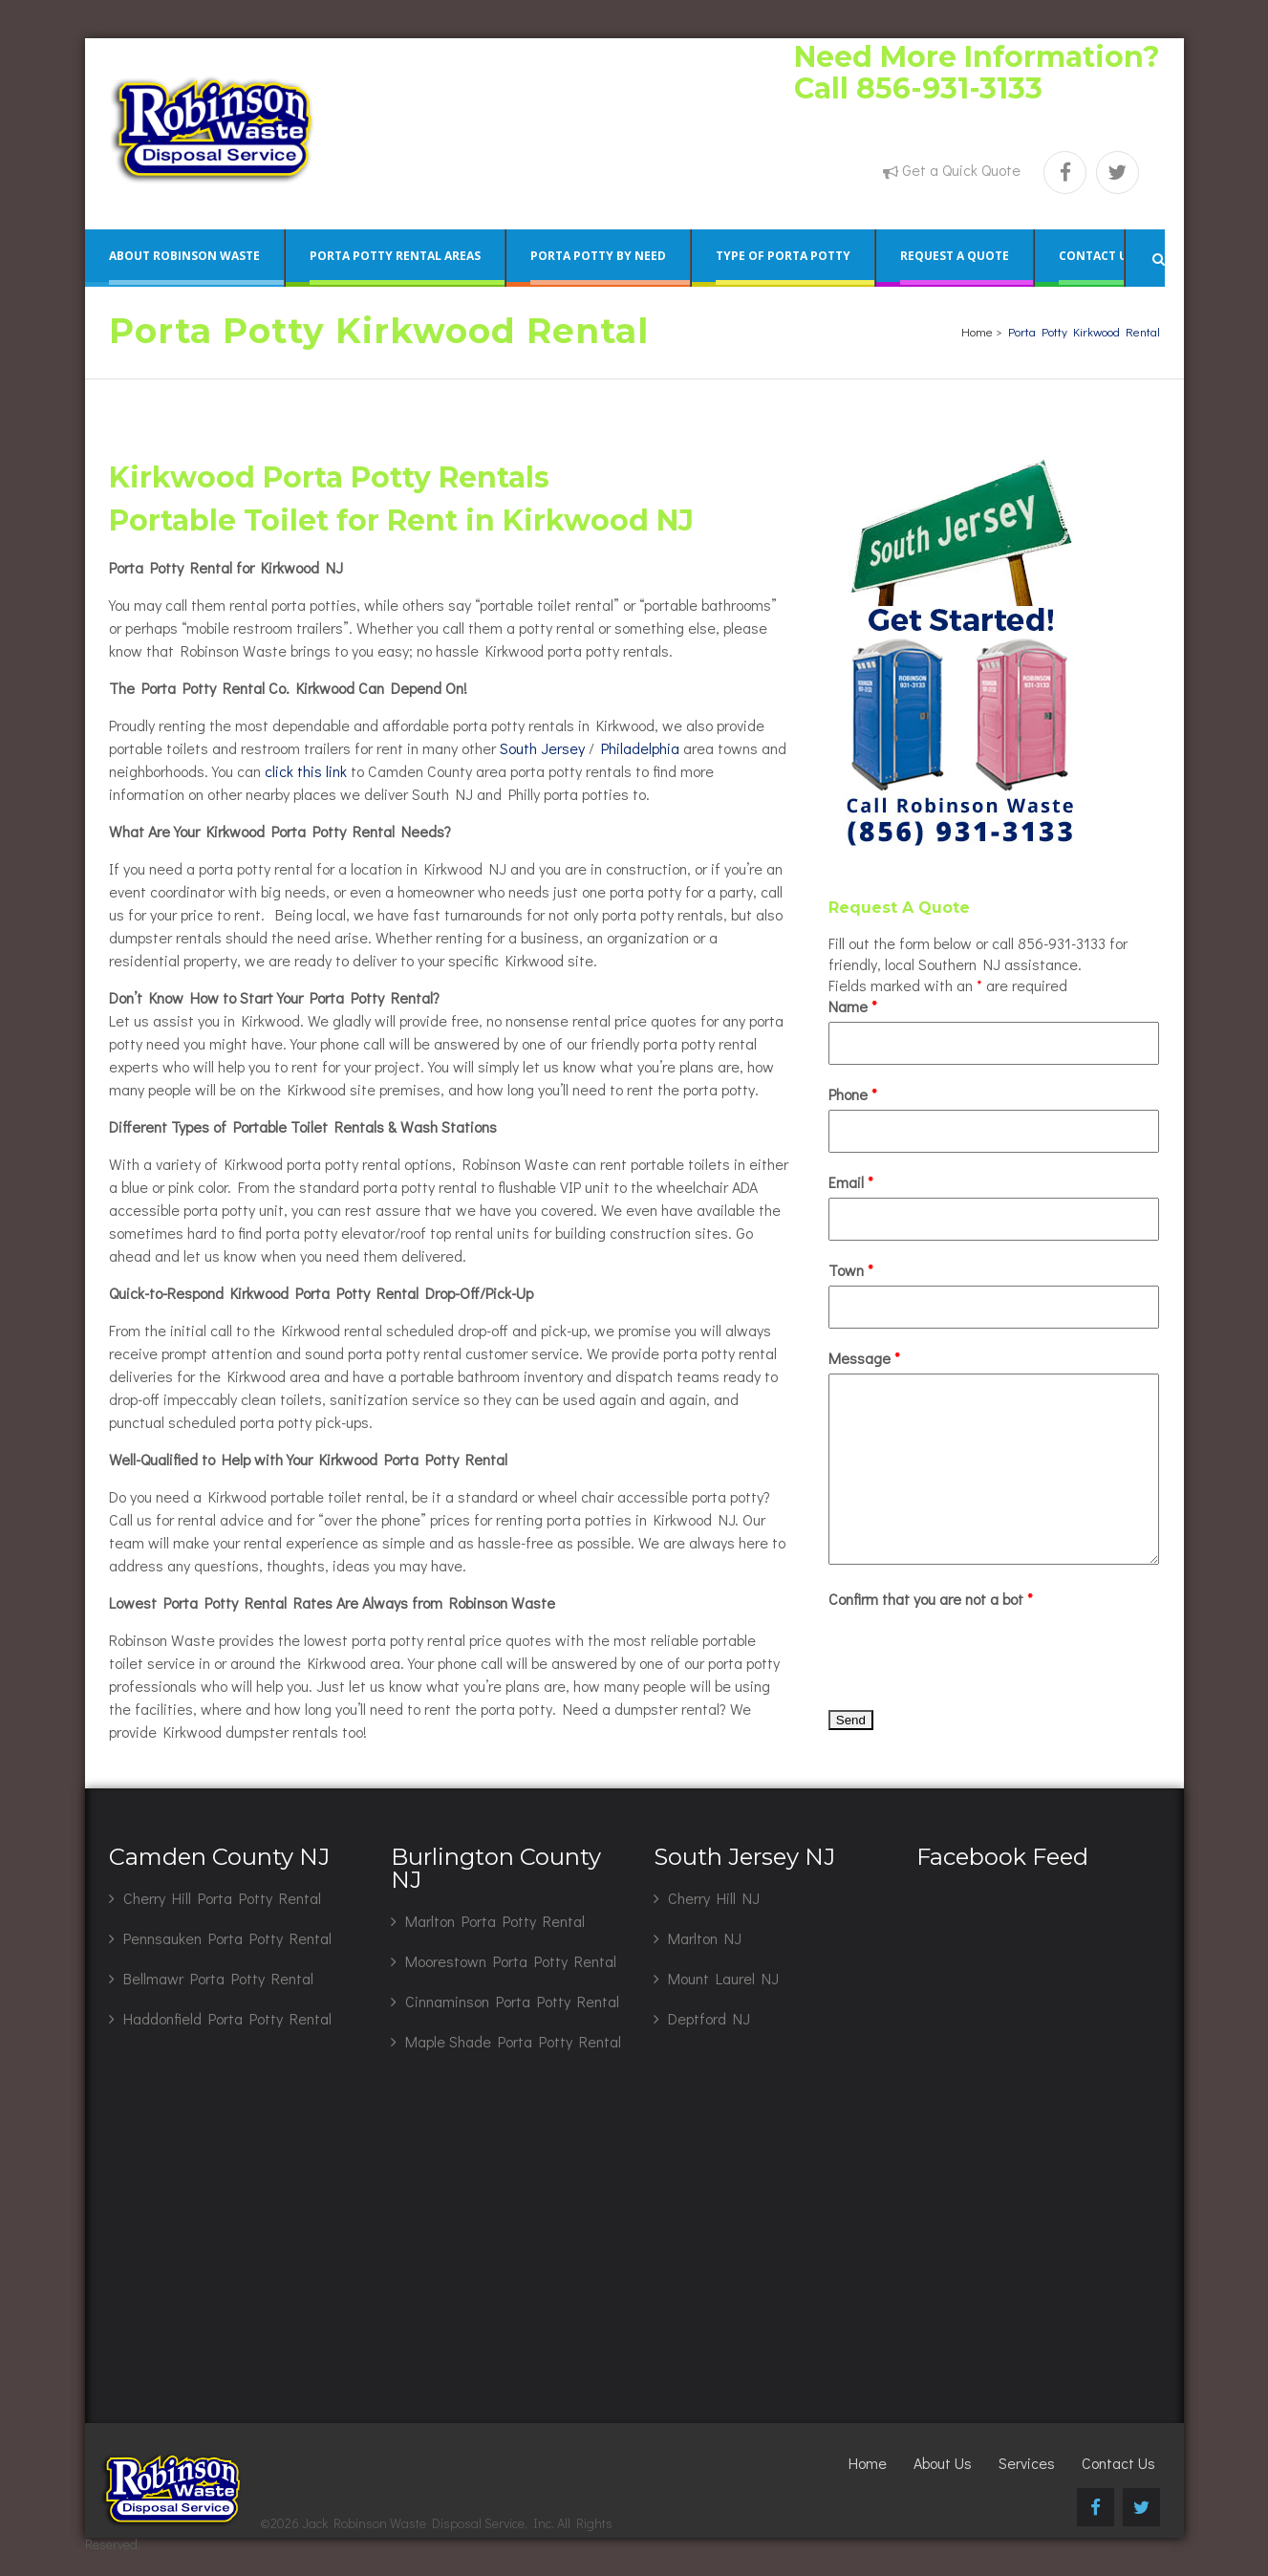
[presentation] (973, 1651)
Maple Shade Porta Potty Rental (513, 2041)
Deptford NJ (709, 2018)
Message (864, 1358)
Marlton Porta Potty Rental (495, 1921)
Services (1027, 2463)
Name (852, 1006)
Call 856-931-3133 (918, 88)
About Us (942, 2463)
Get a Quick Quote (961, 170)
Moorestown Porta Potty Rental (510, 1961)
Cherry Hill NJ (714, 1898)
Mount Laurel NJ (723, 1978)
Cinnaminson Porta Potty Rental (512, 2001)
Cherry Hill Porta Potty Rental (222, 1898)
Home (977, 331)
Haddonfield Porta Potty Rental (227, 2018)
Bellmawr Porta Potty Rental (218, 1978)
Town (850, 1270)
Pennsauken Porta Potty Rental (227, 1938)
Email (850, 1182)
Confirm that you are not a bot (930, 1599)
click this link (306, 771)
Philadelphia (640, 748)
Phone (852, 1094)
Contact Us (1118, 2463)
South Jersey (542, 748)
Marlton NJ (704, 1938)
